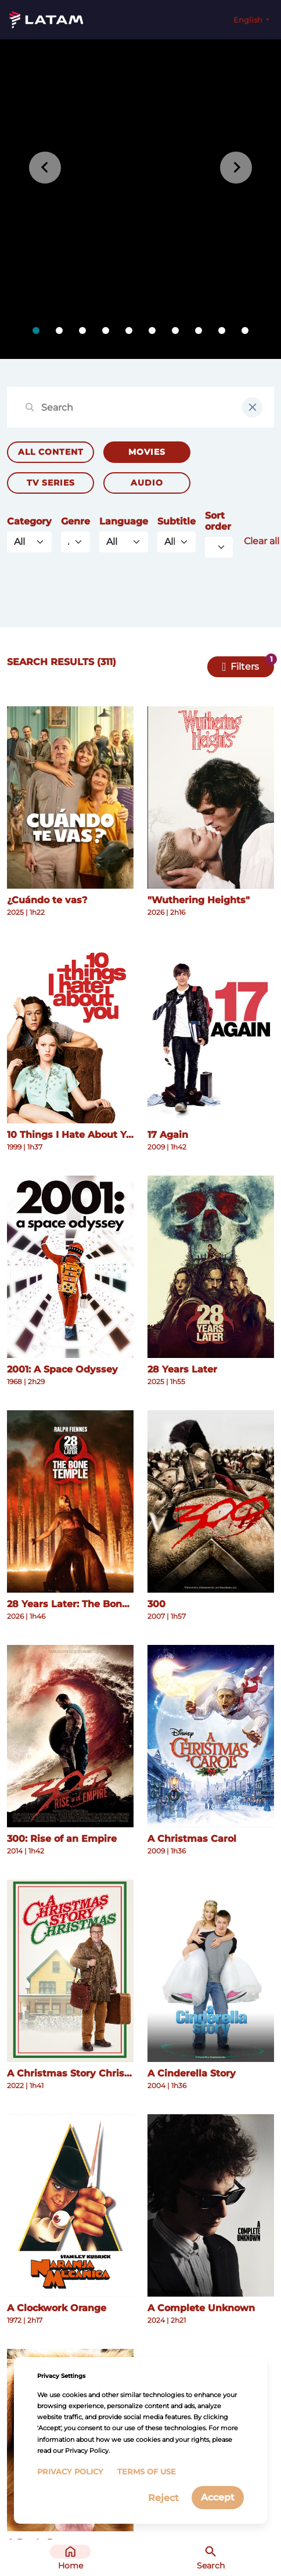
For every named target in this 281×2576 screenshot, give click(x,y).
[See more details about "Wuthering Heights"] (210, 797)
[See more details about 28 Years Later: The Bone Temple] (70, 1501)
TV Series (51, 482)
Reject (163, 2497)
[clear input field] (252, 407)
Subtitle (176, 521)
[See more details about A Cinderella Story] (210, 1971)
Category (29, 521)
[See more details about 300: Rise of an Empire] (70, 1736)
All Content (51, 452)
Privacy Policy (70, 2471)
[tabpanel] (140, 199)
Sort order (218, 521)
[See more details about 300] (210, 1501)
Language (123, 521)
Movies (146, 452)
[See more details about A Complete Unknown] (210, 2205)
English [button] (248, 20)
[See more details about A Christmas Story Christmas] (70, 1971)
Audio (147, 482)
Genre (75, 521)
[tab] (36, 330)
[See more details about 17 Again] (210, 1032)
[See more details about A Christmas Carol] (210, 1736)
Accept (218, 2497)
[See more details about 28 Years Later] (210, 1267)
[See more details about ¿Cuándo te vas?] (70, 797)
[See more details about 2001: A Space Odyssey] (70, 1267)
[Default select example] (219, 547)
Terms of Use (146, 2471)
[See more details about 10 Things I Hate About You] (70, 1032)
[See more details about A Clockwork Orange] (70, 2205)
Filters (244, 666)
